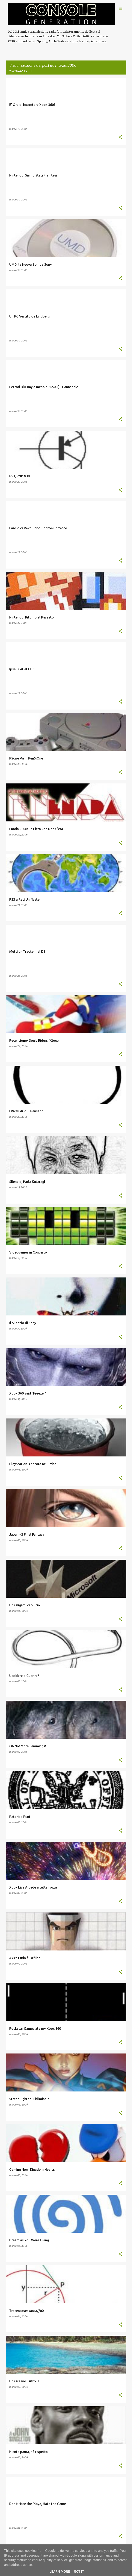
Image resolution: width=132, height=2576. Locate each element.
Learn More (60, 2572)
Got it (79, 2572)
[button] (120, 137)
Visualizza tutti (20, 70)
